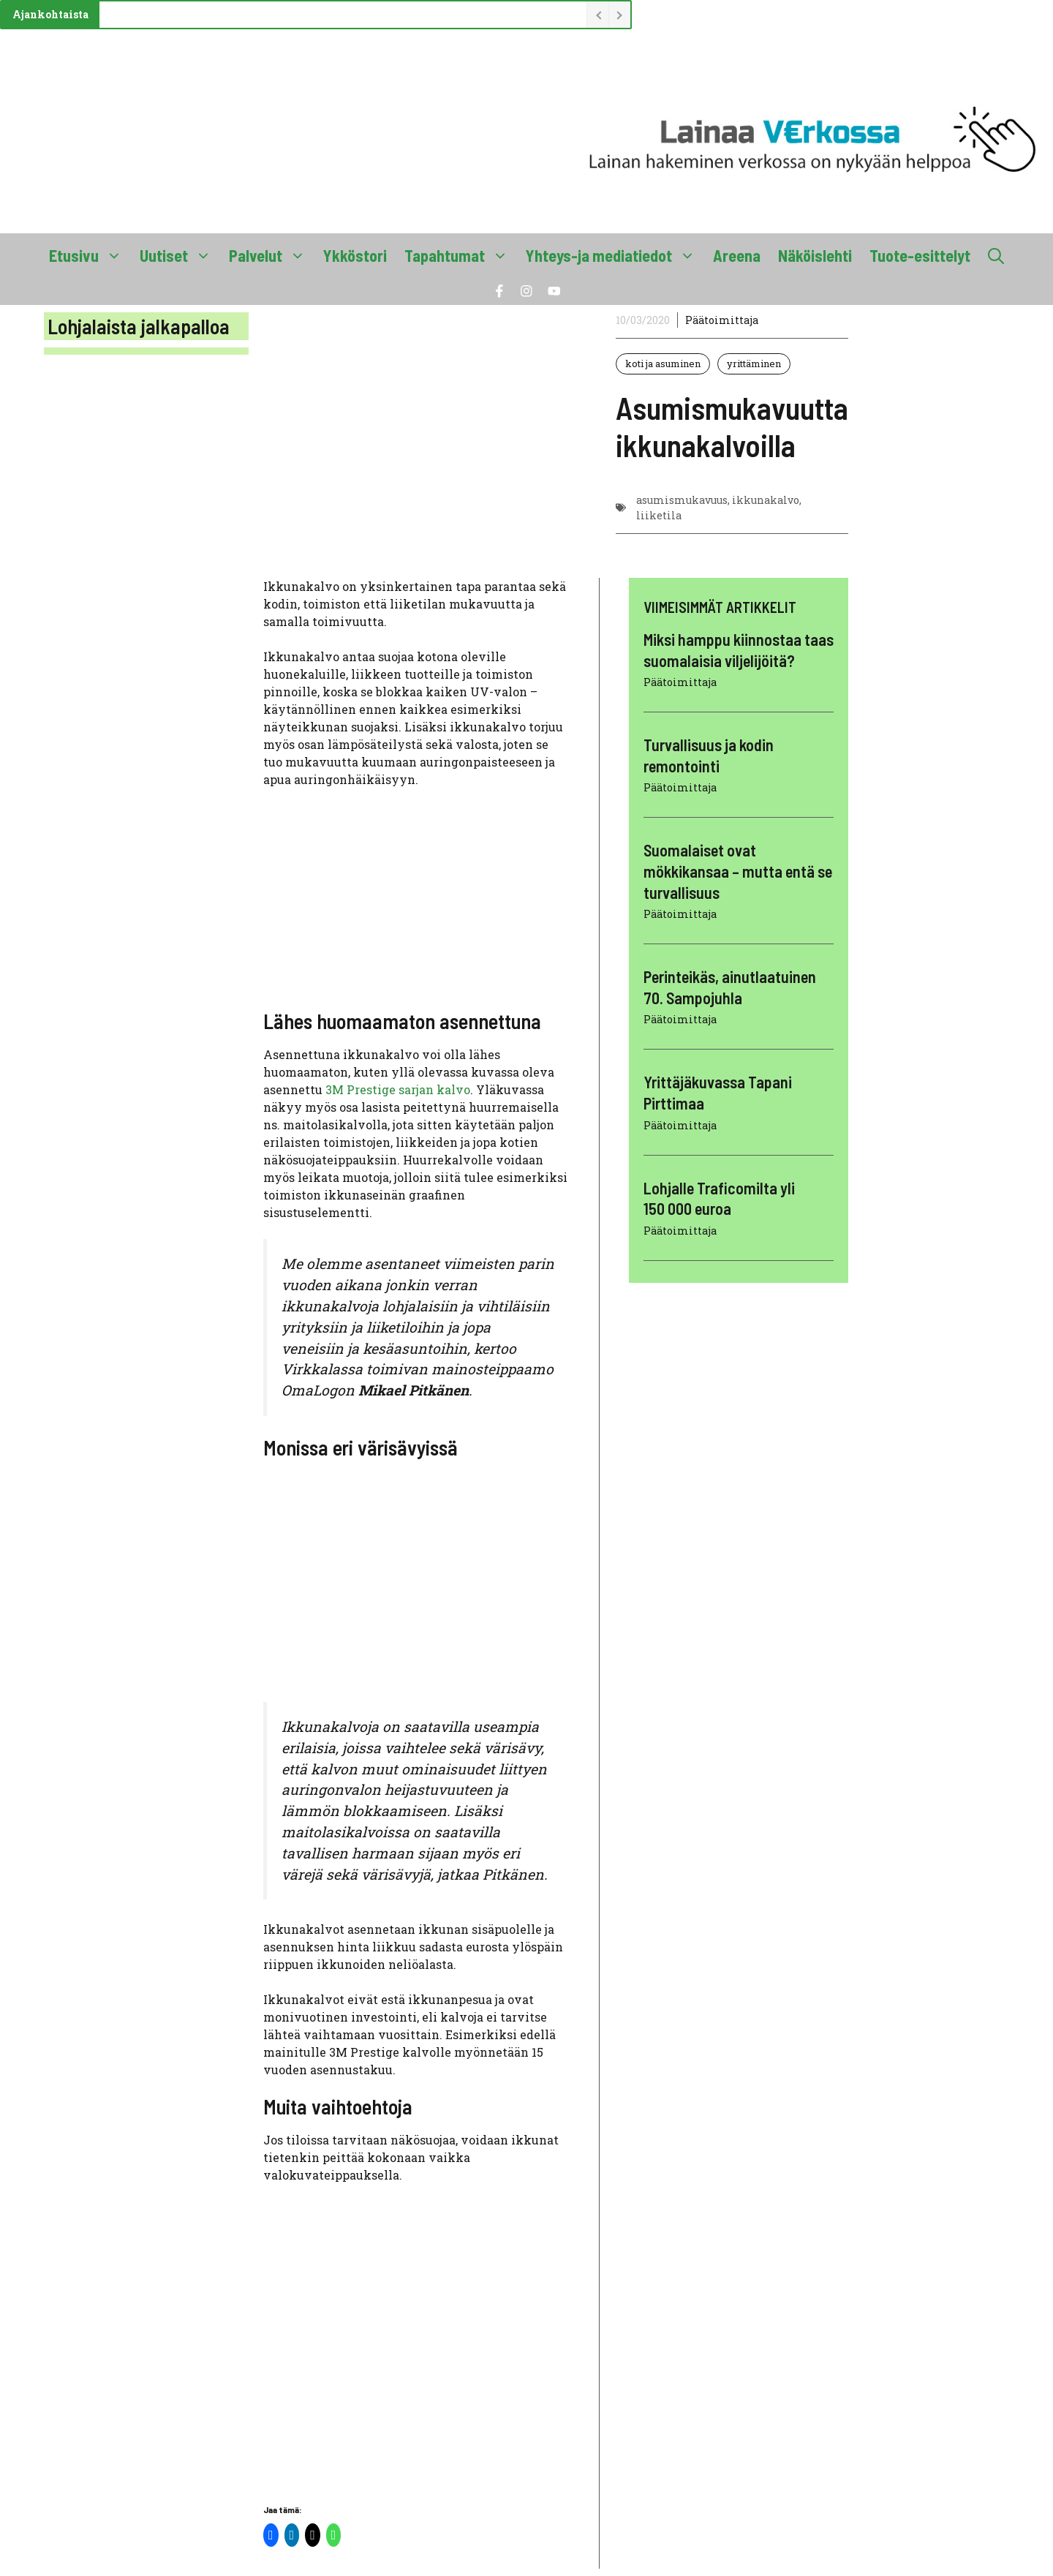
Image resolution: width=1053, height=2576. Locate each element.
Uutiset (180, 255)
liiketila (659, 515)
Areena (736, 255)
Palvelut (271, 255)
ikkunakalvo (765, 500)
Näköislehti (815, 255)
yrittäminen (754, 363)
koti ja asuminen (663, 363)
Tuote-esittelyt (919, 255)
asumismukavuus (682, 500)
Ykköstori (355, 255)
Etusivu (90, 255)
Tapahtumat (460, 255)
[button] (996, 255)
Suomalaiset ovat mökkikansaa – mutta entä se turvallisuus (738, 870)
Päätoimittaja (721, 320)
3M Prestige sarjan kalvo (397, 1089)
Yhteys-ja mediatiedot (615, 255)
